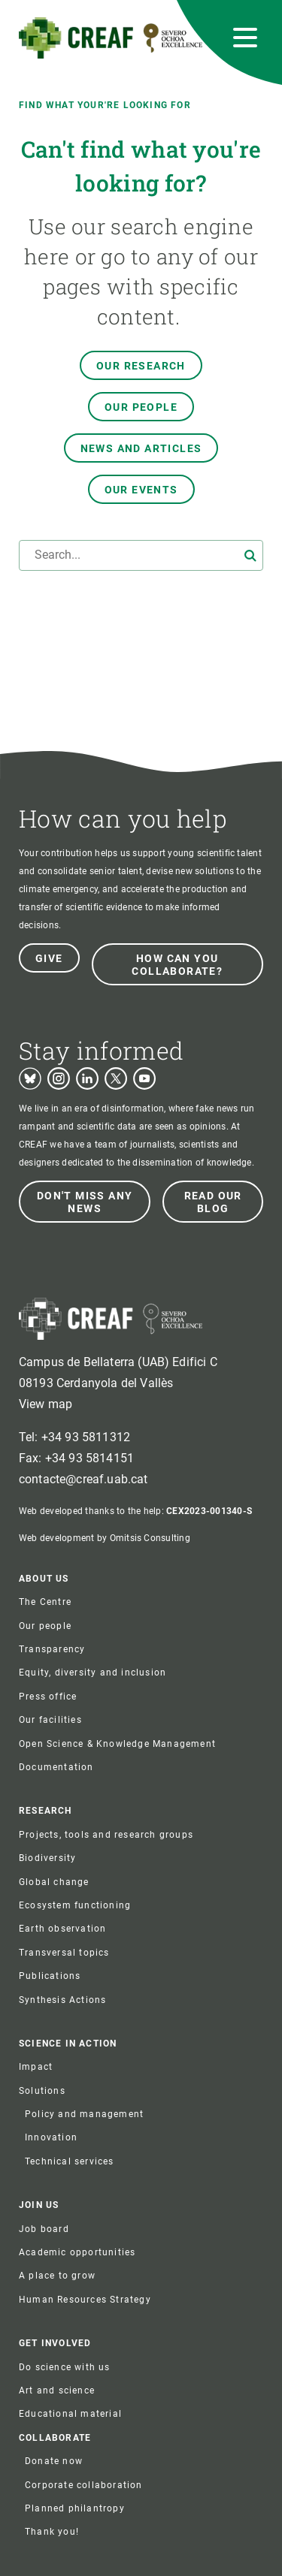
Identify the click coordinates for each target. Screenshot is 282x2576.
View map (45, 1404)
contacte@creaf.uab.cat (83, 1479)
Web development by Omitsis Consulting (104, 1538)
